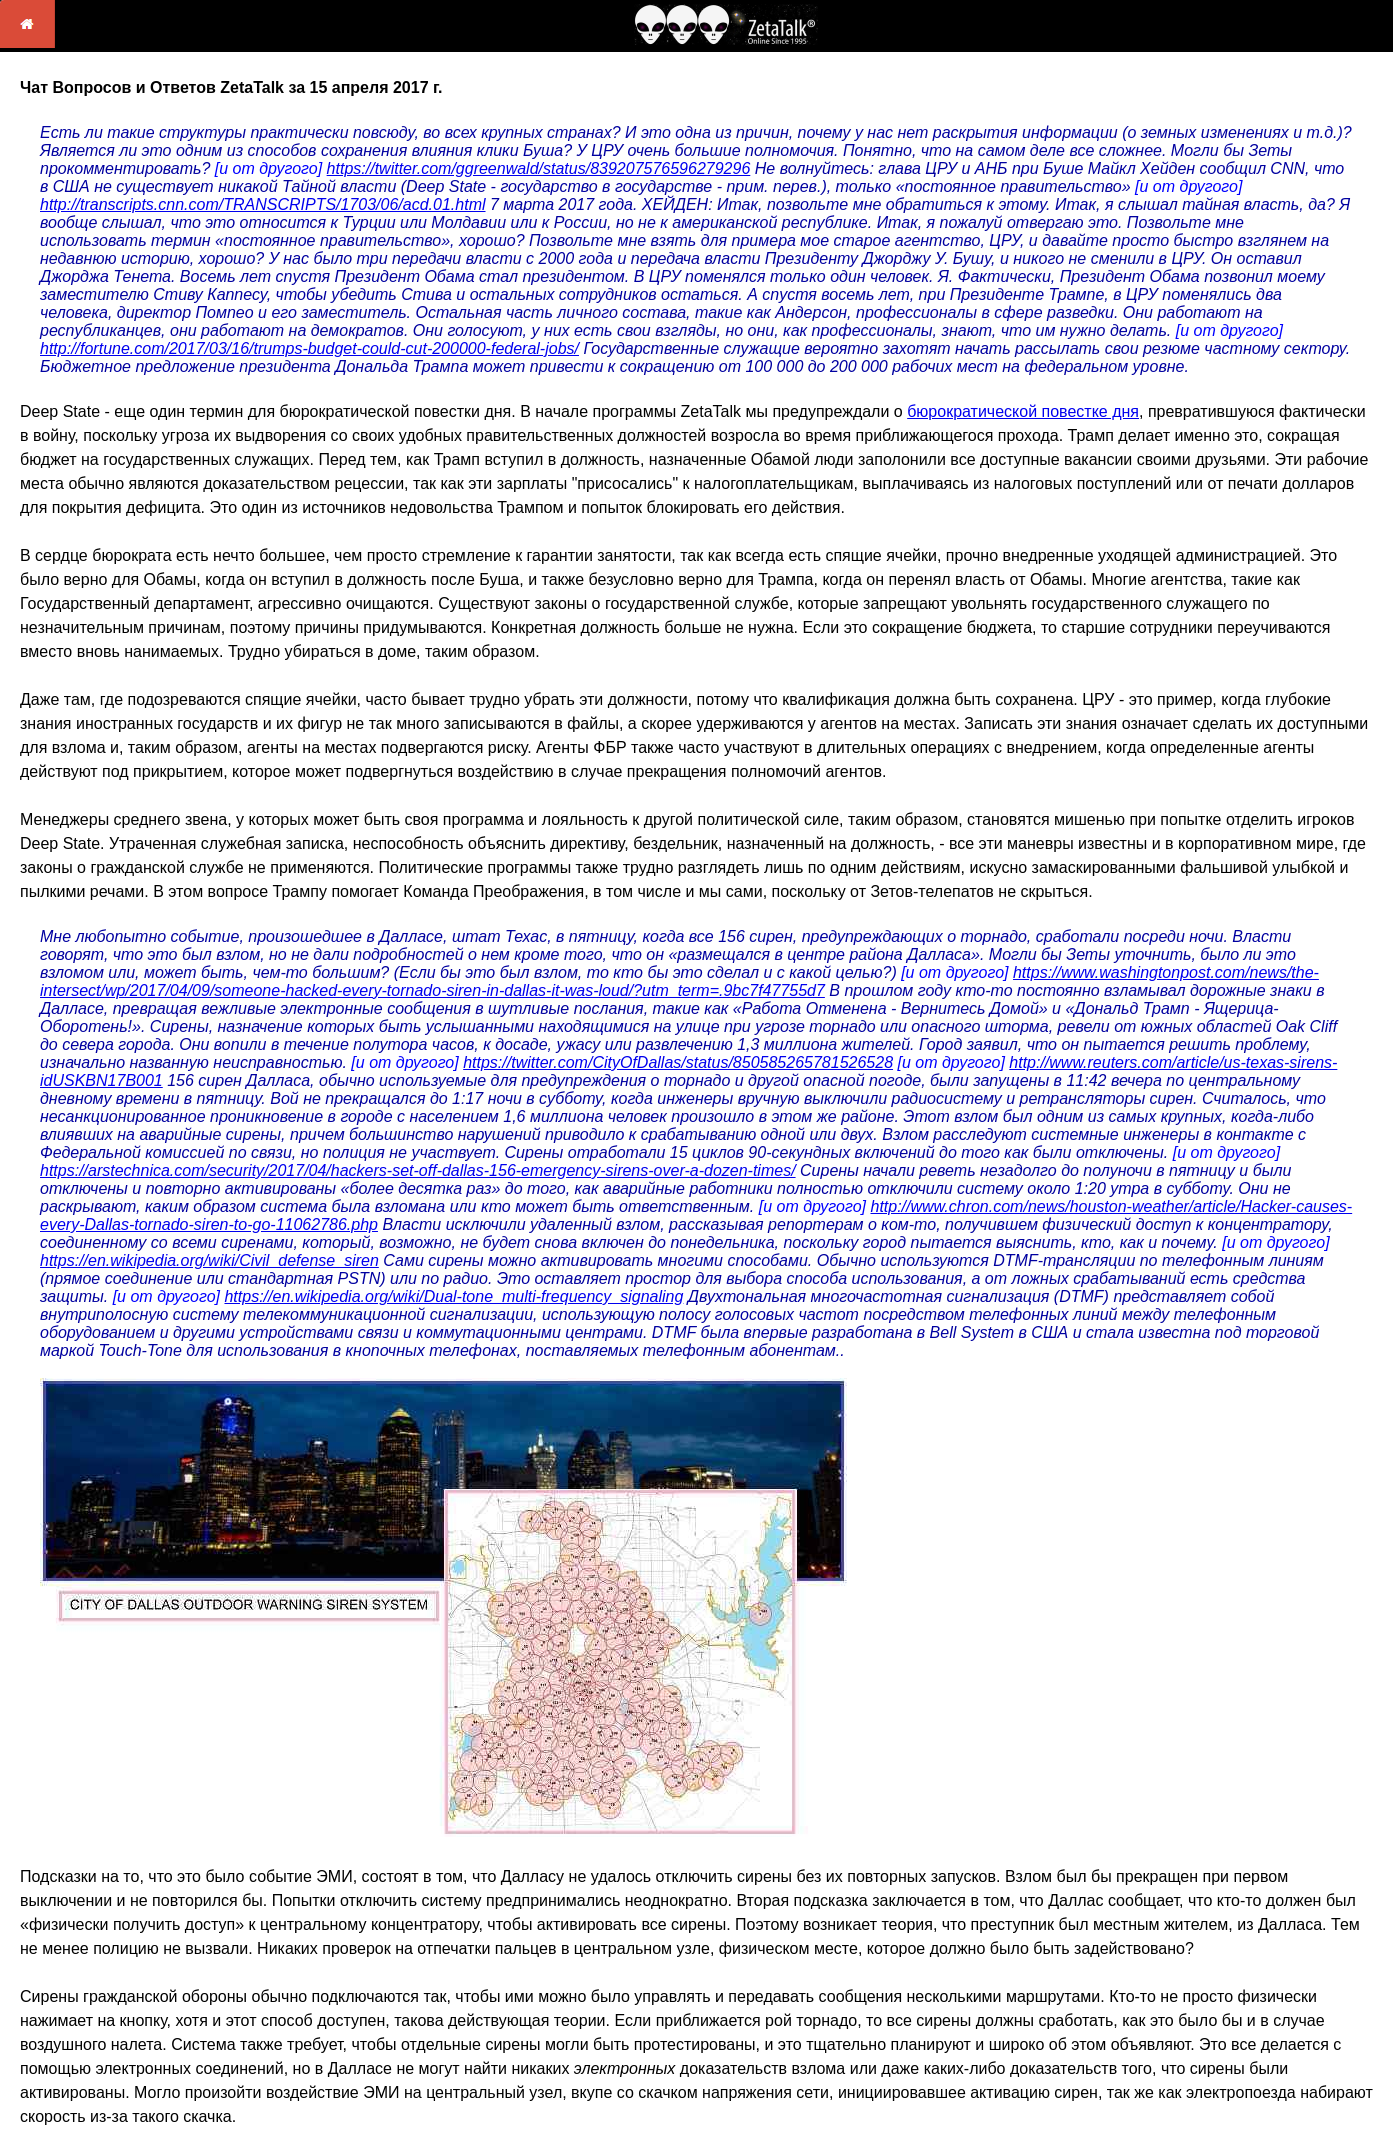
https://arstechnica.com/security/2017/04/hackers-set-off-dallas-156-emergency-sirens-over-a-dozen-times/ (418, 1170)
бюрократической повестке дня (1023, 411)
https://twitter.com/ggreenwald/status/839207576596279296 (539, 168)
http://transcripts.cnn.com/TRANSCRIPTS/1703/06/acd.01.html (263, 204)
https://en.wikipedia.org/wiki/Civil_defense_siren (209, 1260)
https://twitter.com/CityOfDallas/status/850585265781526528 (678, 1062)
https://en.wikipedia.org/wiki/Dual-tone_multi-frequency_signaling (453, 1296)
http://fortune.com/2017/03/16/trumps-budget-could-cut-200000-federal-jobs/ (309, 348)
